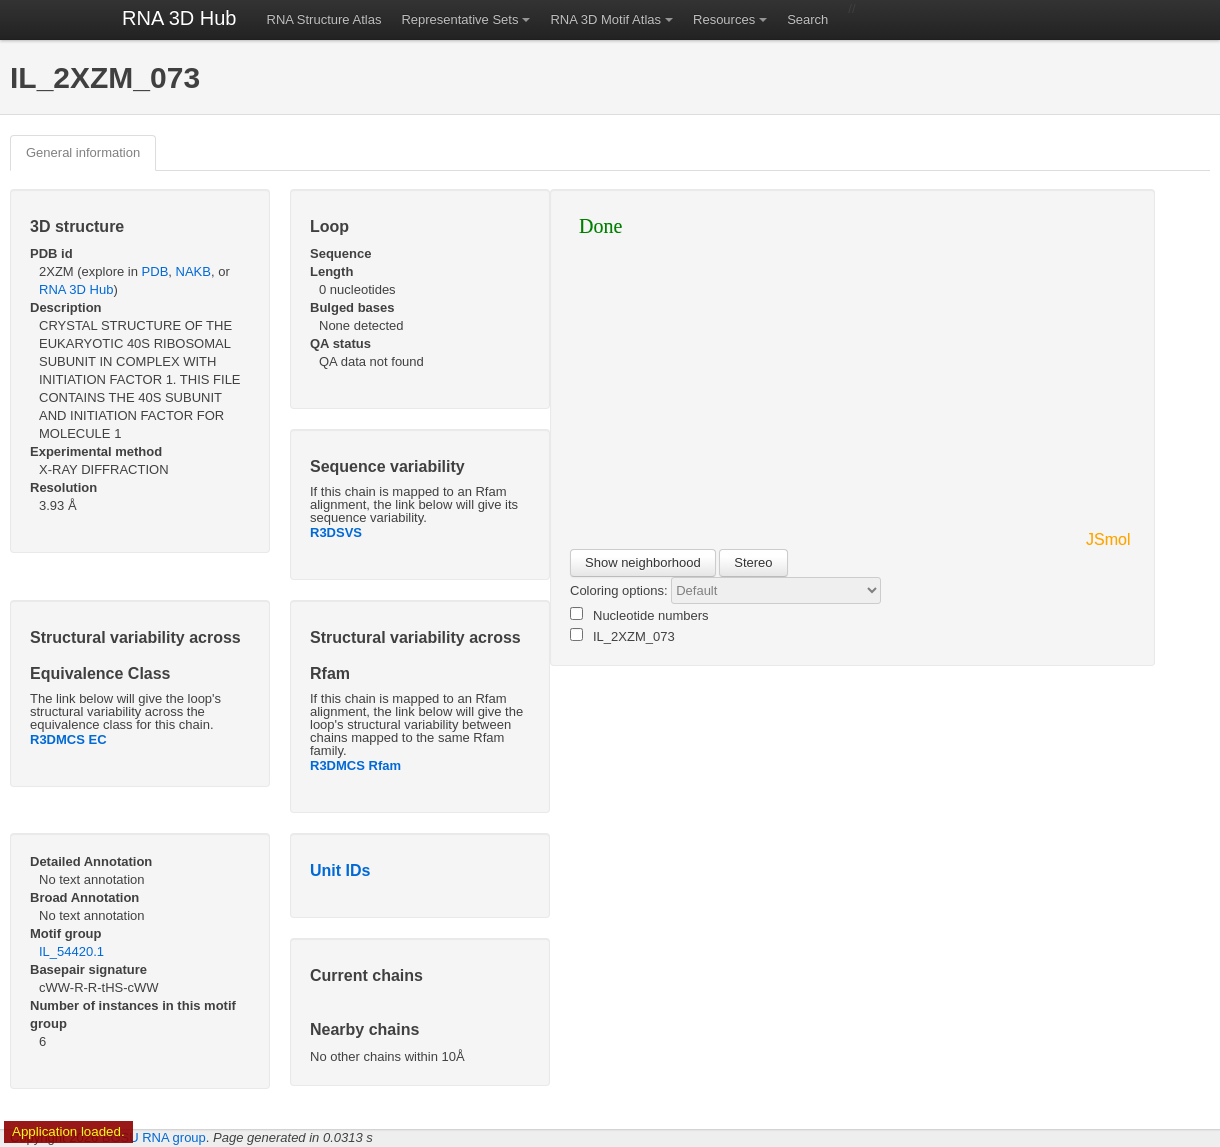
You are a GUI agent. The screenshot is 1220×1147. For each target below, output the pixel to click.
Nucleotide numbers (639, 615)
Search (807, 19)
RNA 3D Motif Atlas (605, 19)
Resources (724, 19)
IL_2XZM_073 (622, 636)
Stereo (753, 562)
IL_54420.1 (71, 951)
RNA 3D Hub (179, 18)
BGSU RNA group (154, 1137)
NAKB (193, 271)
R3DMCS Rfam (355, 765)
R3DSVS (336, 532)
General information (83, 152)
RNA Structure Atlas (324, 19)
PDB (155, 271)
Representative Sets (459, 19)
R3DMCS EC (68, 739)
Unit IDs (340, 870)
